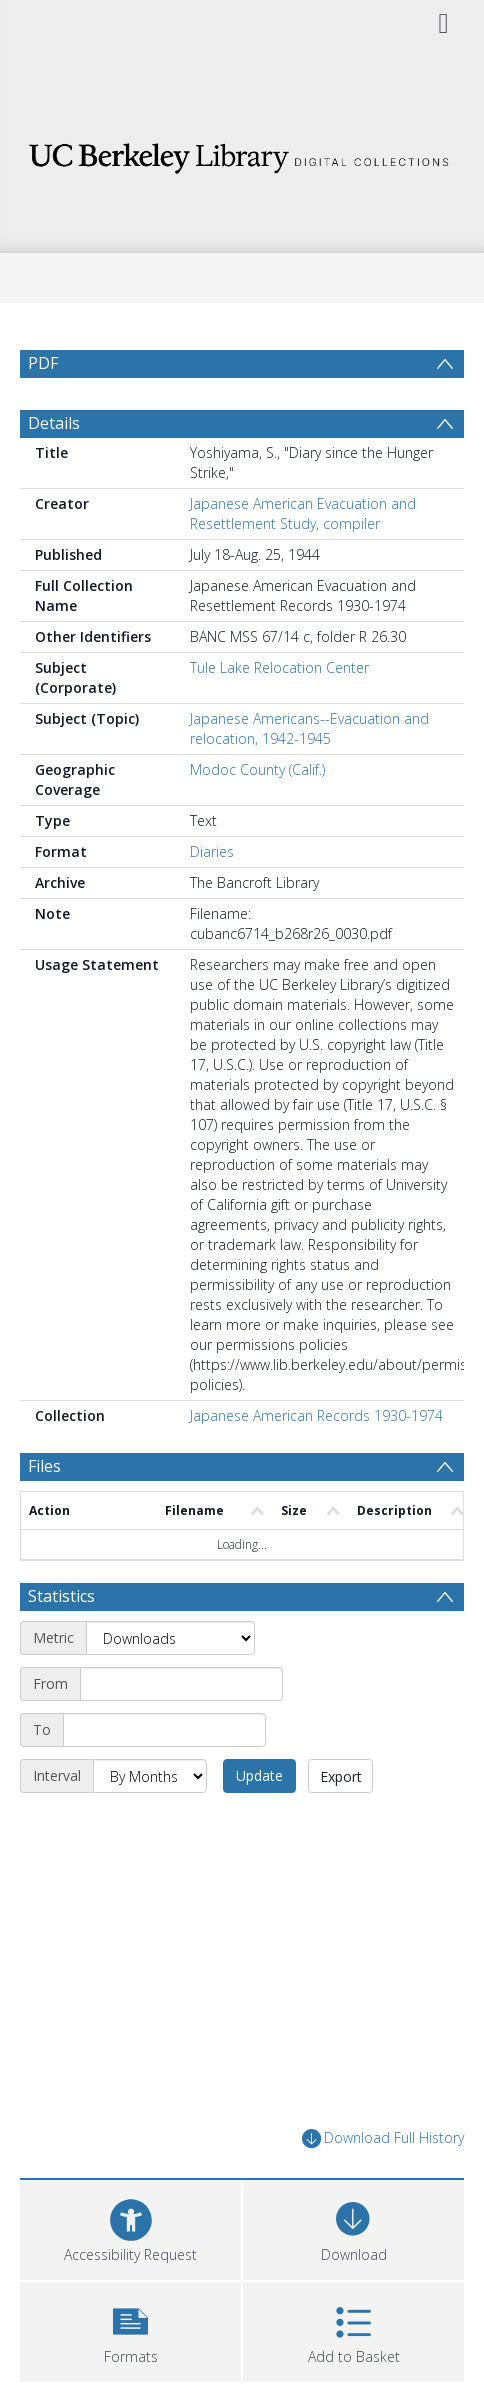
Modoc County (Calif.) (257, 769)
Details (54, 423)
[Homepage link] (241, 152)
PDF (43, 363)
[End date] (164, 1730)
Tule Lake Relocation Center (279, 667)
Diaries (212, 851)
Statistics (61, 1596)
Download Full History (383, 2138)
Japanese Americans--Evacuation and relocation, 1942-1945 (309, 728)
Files (44, 1466)
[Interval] (150, 1776)
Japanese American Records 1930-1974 (316, 1415)
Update (259, 1775)
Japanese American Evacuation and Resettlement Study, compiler (303, 513)
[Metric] (170, 1638)
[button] (130, 2329)
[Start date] (181, 1684)
